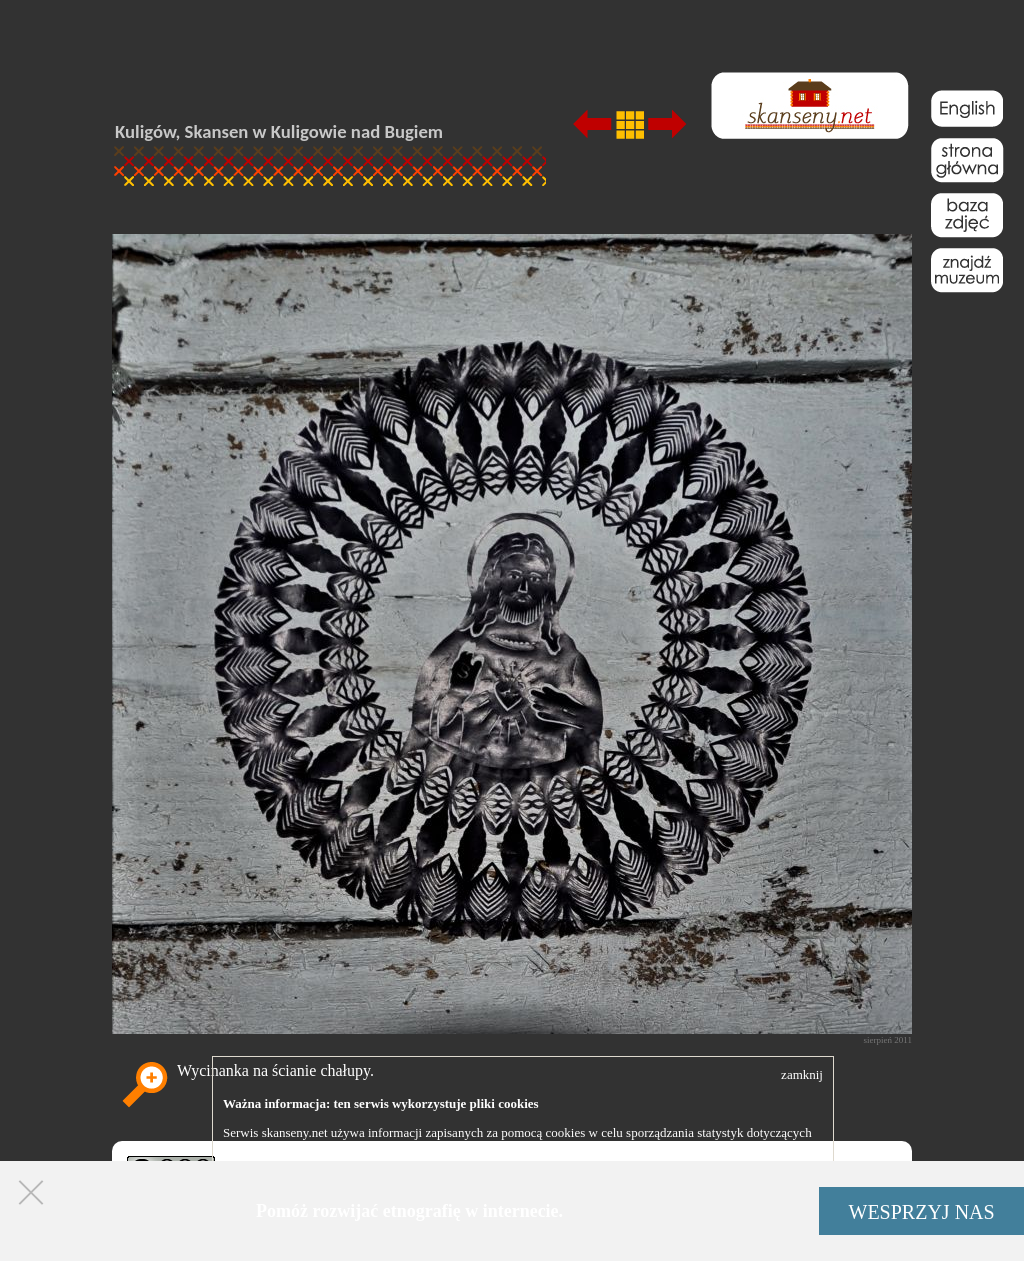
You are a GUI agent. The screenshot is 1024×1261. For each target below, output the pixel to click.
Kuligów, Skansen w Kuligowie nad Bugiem (279, 131)
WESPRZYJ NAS (922, 1212)
